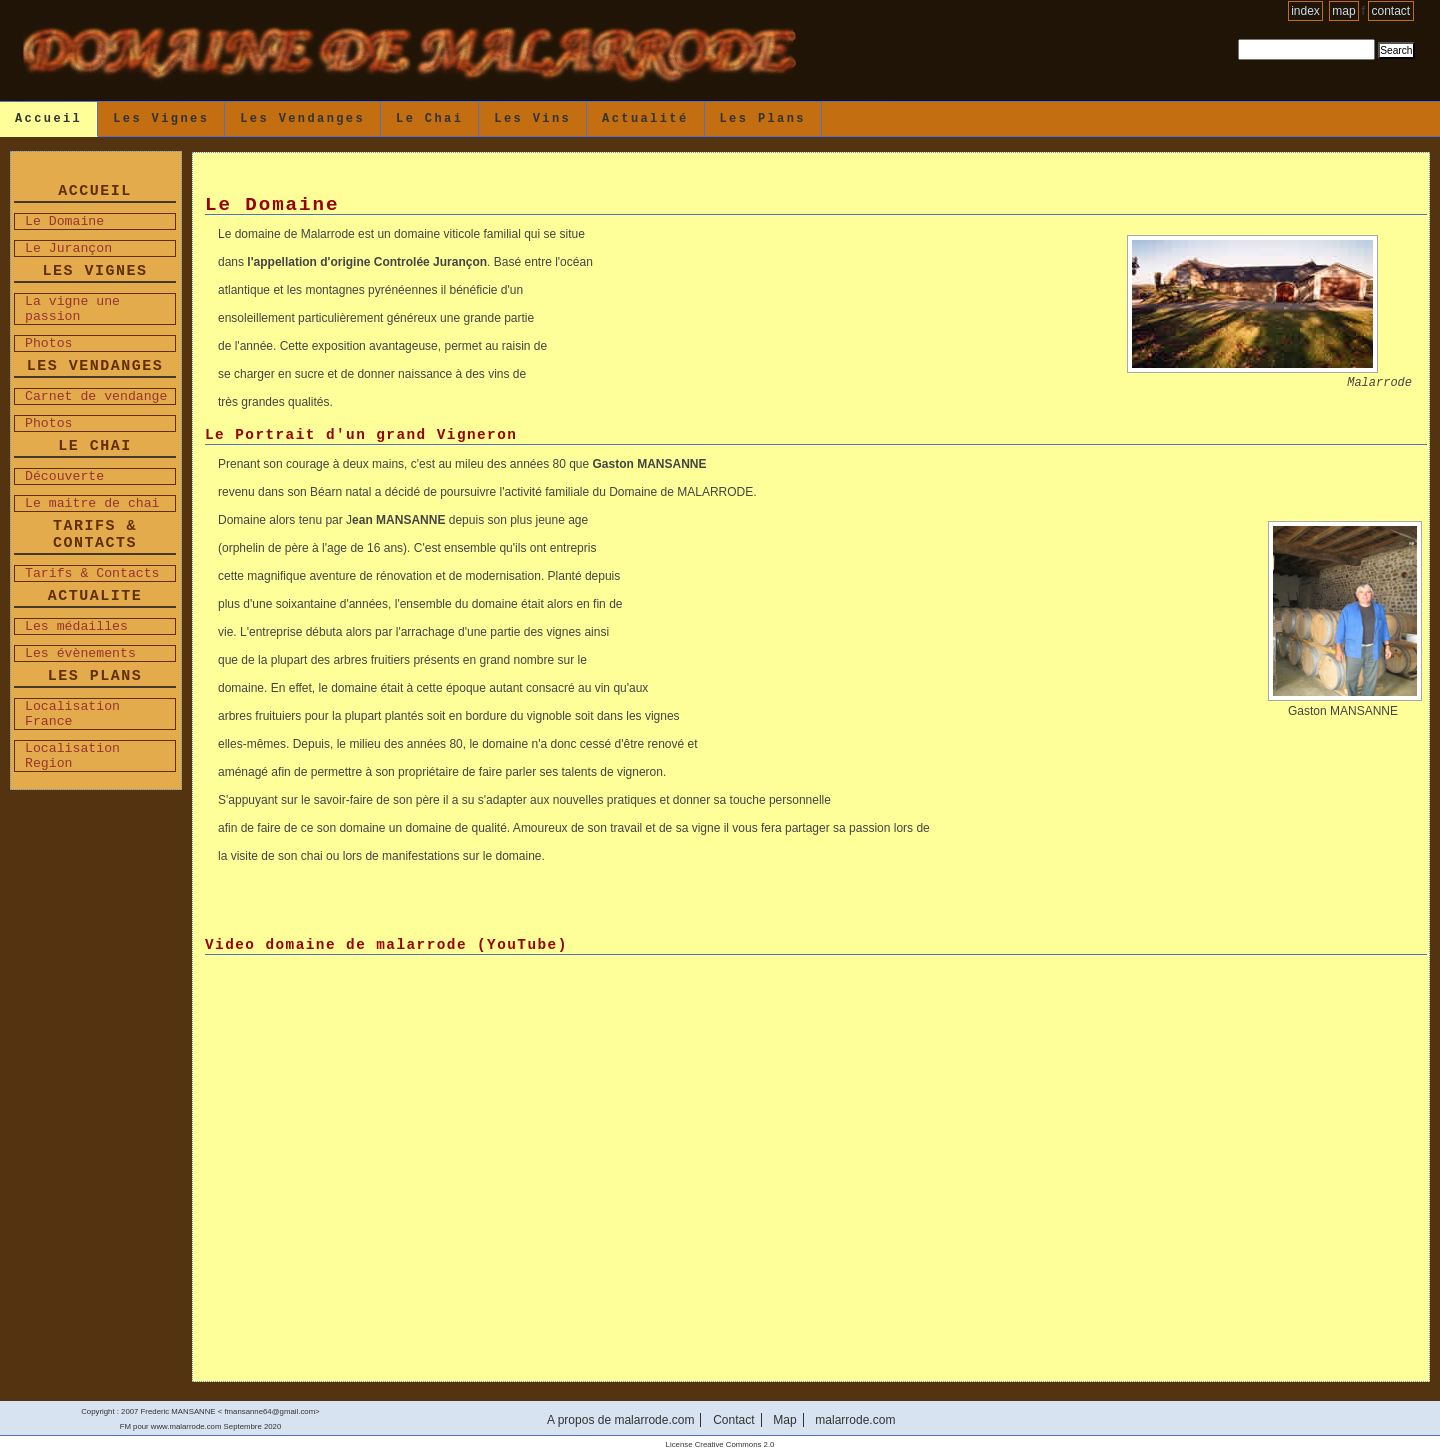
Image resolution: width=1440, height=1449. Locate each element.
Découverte (64, 476)
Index (1305, 11)
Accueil (48, 119)
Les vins (532, 119)
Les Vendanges (302, 119)
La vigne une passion (72, 309)
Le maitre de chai (92, 503)
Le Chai (429, 119)
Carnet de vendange (96, 396)
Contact (1391, 11)
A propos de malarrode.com (620, 1420)
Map (1343, 11)
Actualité (645, 119)
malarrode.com (855, 1420)
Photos (48, 343)
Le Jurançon (68, 248)
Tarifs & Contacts (92, 573)
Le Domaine (64, 221)
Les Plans (763, 119)
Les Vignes (161, 119)
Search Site (1237, 38)
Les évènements (80, 653)
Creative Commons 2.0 (735, 1444)
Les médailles (76, 626)
